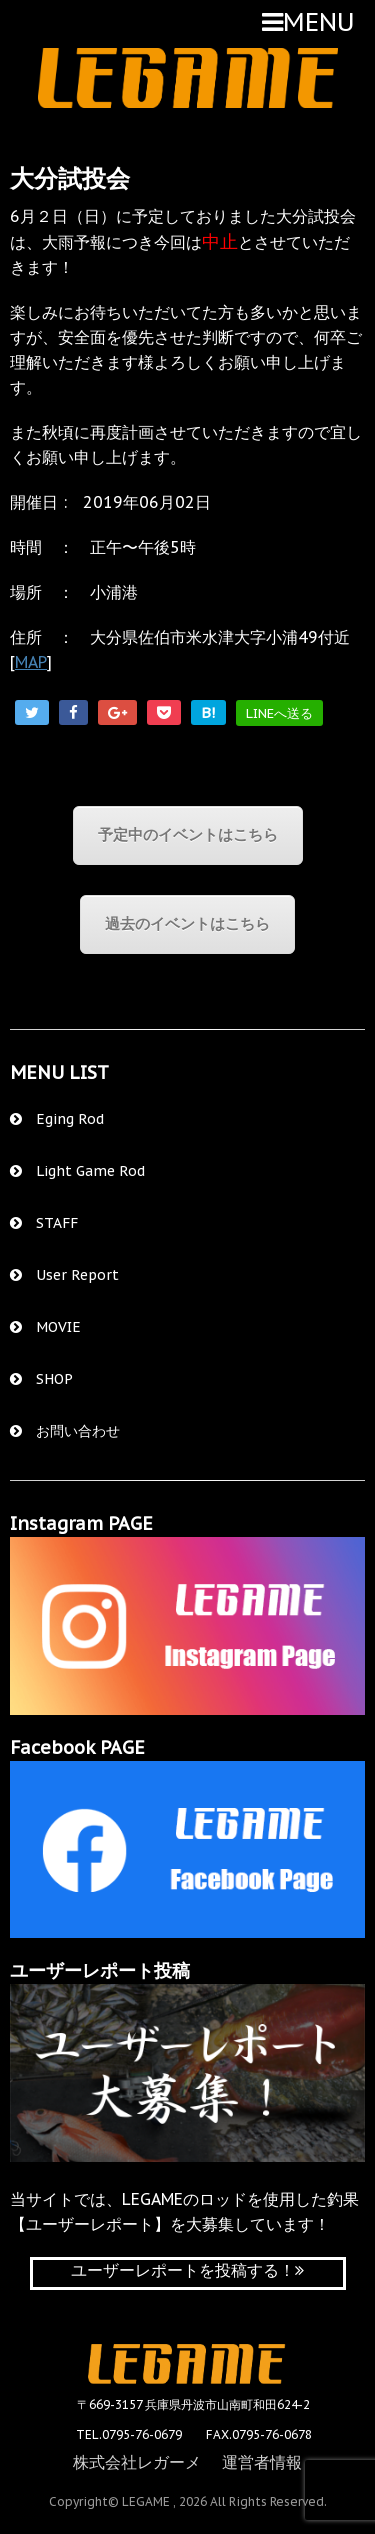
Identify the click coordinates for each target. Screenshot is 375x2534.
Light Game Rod (77, 1171)
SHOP (41, 1379)
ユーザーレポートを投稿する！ (187, 2270)
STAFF (44, 1223)
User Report (64, 1275)
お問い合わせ (65, 1431)
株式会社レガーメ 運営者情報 (187, 2462)
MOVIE (45, 1327)
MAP (31, 662)
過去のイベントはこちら (187, 923)
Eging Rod (57, 1119)
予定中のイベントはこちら (188, 834)
